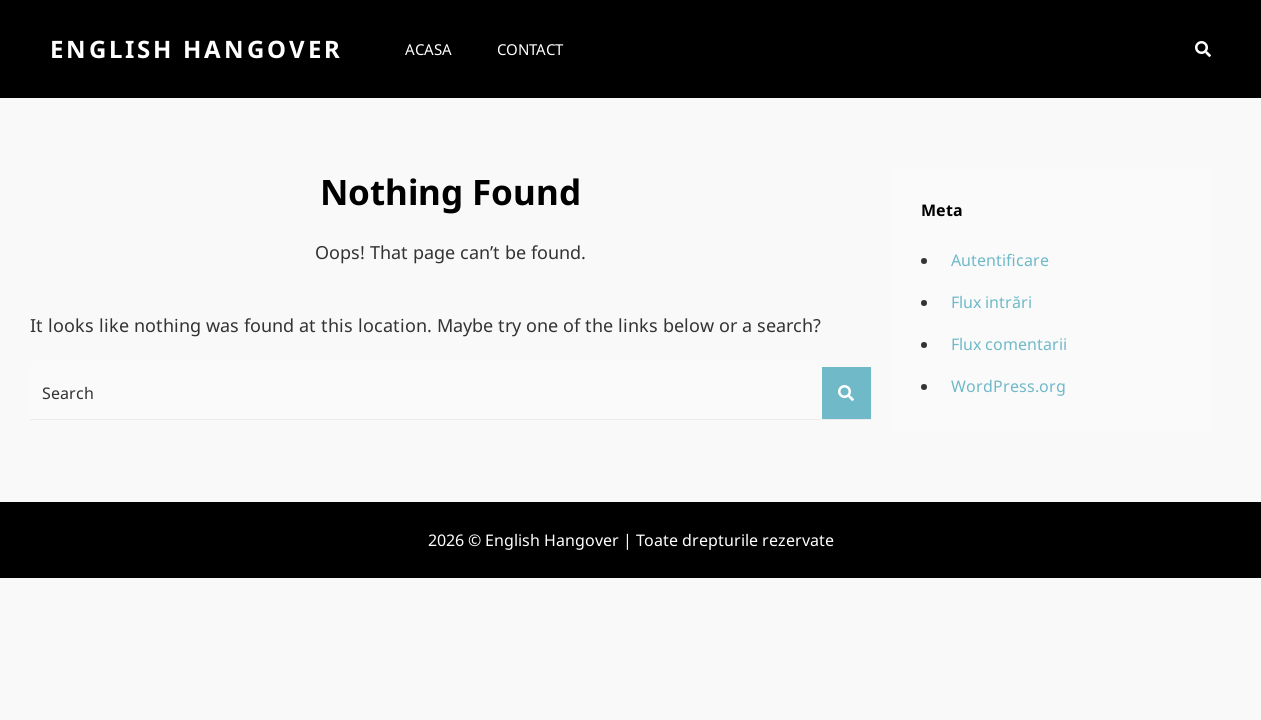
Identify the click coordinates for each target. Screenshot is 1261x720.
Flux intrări (991, 302)
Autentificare (1000, 260)
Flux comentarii (1009, 344)
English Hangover (196, 48)
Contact (530, 49)
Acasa (428, 49)
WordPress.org (1008, 386)
